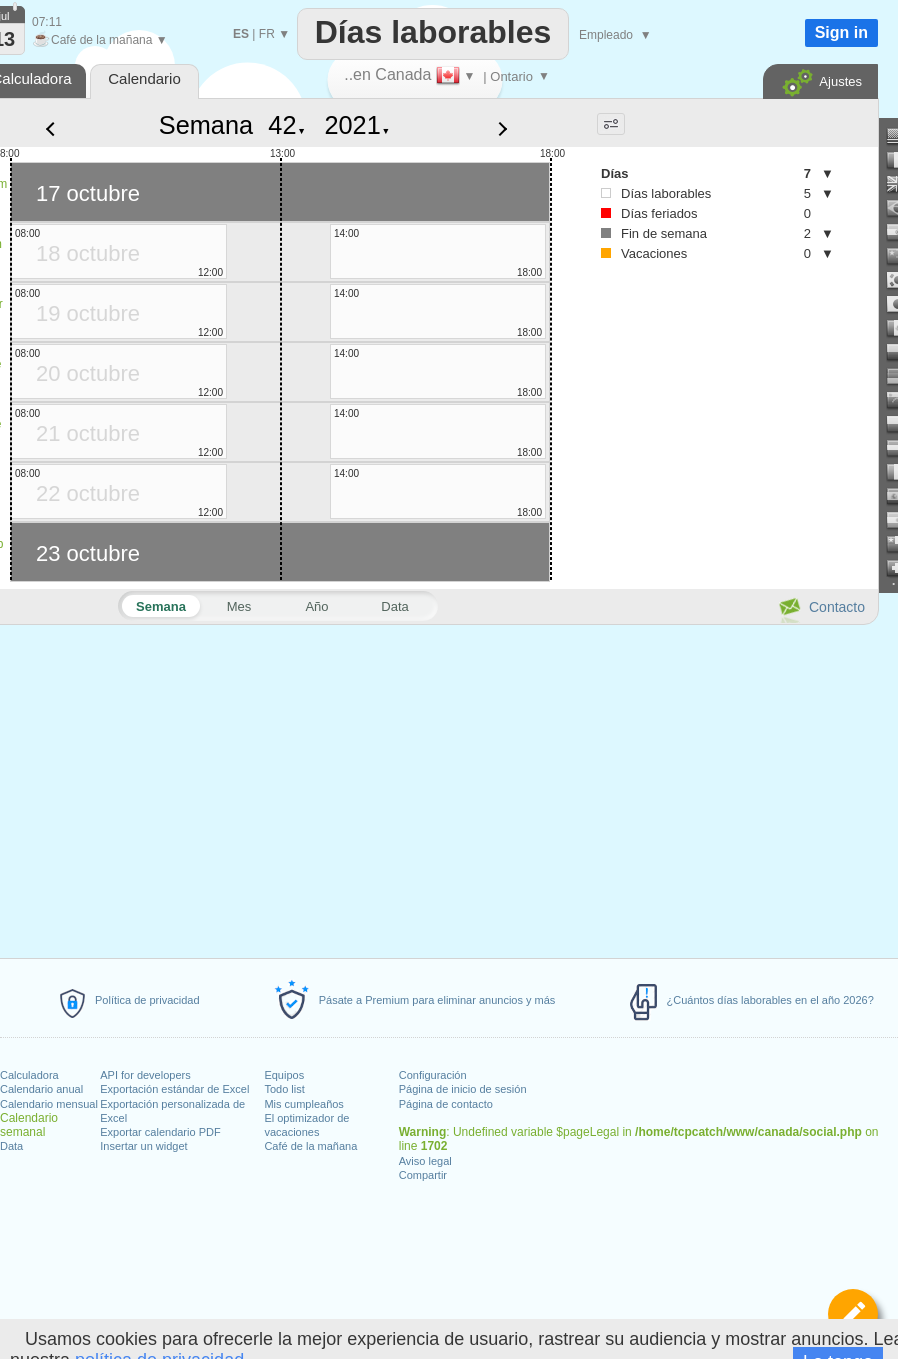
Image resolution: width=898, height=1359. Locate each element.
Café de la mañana (310, 1146)
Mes (239, 606)
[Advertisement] (699, 441)
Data (11, 1146)
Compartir (423, 1175)
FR (267, 34)
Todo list (284, 1089)
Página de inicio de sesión (463, 1089)
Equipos (284, 1075)
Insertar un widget (143, 1146)
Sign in (841, 32)
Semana (206, 125)
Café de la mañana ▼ (100, 40)
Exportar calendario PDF (160, 1132)
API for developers (145, 1075)
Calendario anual (41, 1089)
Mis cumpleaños (303, 1104)
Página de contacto (446, 1104)
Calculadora (29, 1075)
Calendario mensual (49, 1104)
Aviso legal (425, 1161)
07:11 (47, 22)
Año (316, 606)
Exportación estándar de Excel (174, 1089)
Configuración (433, 1075)
